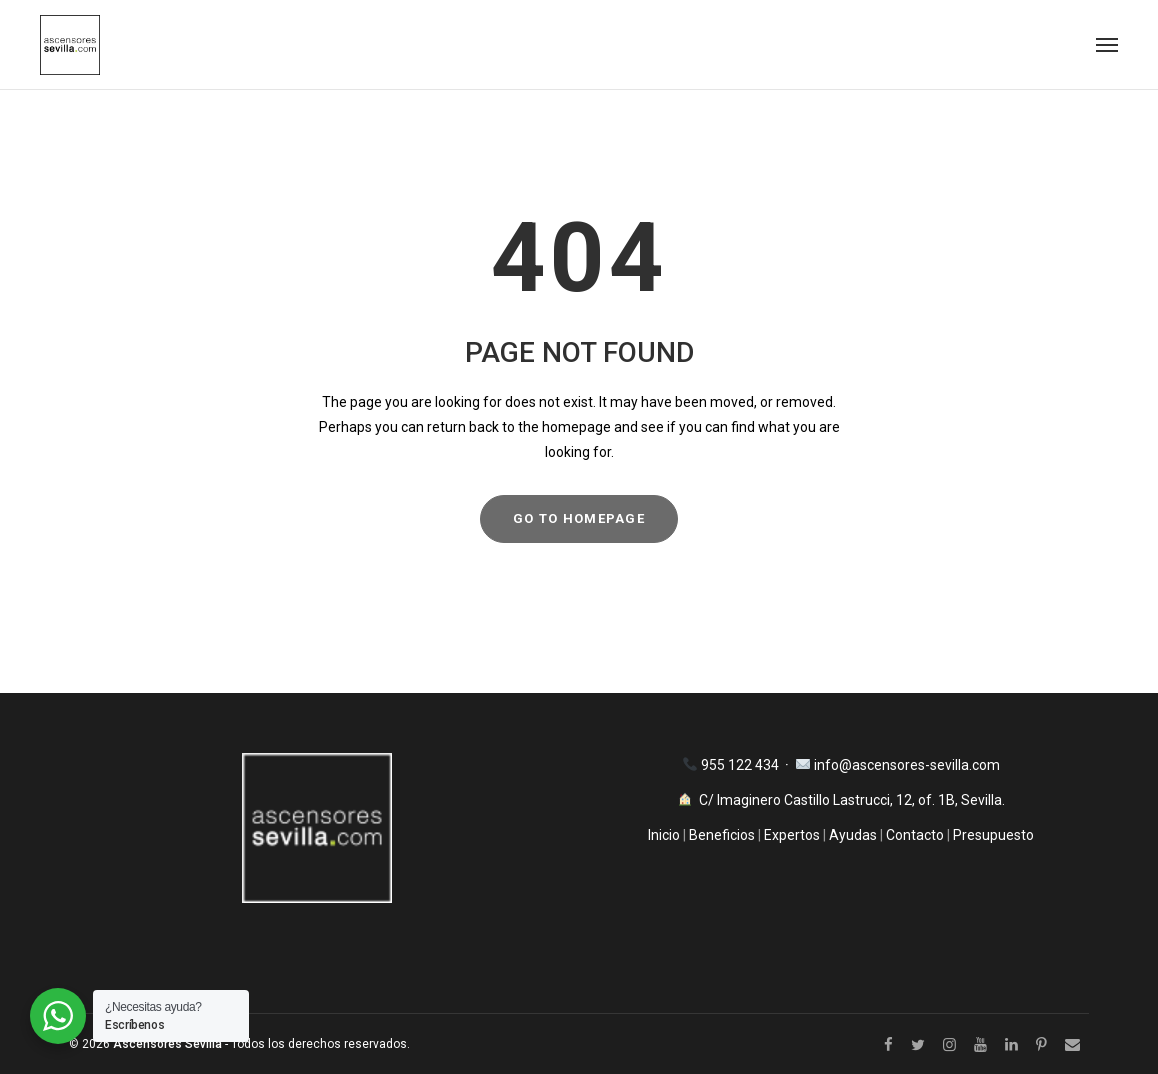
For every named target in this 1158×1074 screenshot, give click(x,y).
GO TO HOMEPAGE (579, 518)
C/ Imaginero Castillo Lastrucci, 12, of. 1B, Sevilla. (852, 800)
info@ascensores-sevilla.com (907, 765)
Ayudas (853, 835)
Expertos (793, 835)
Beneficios (722, 835)
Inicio (665, 835)
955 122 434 (741, 765)
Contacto (915, 835)
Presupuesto (993, 835)
